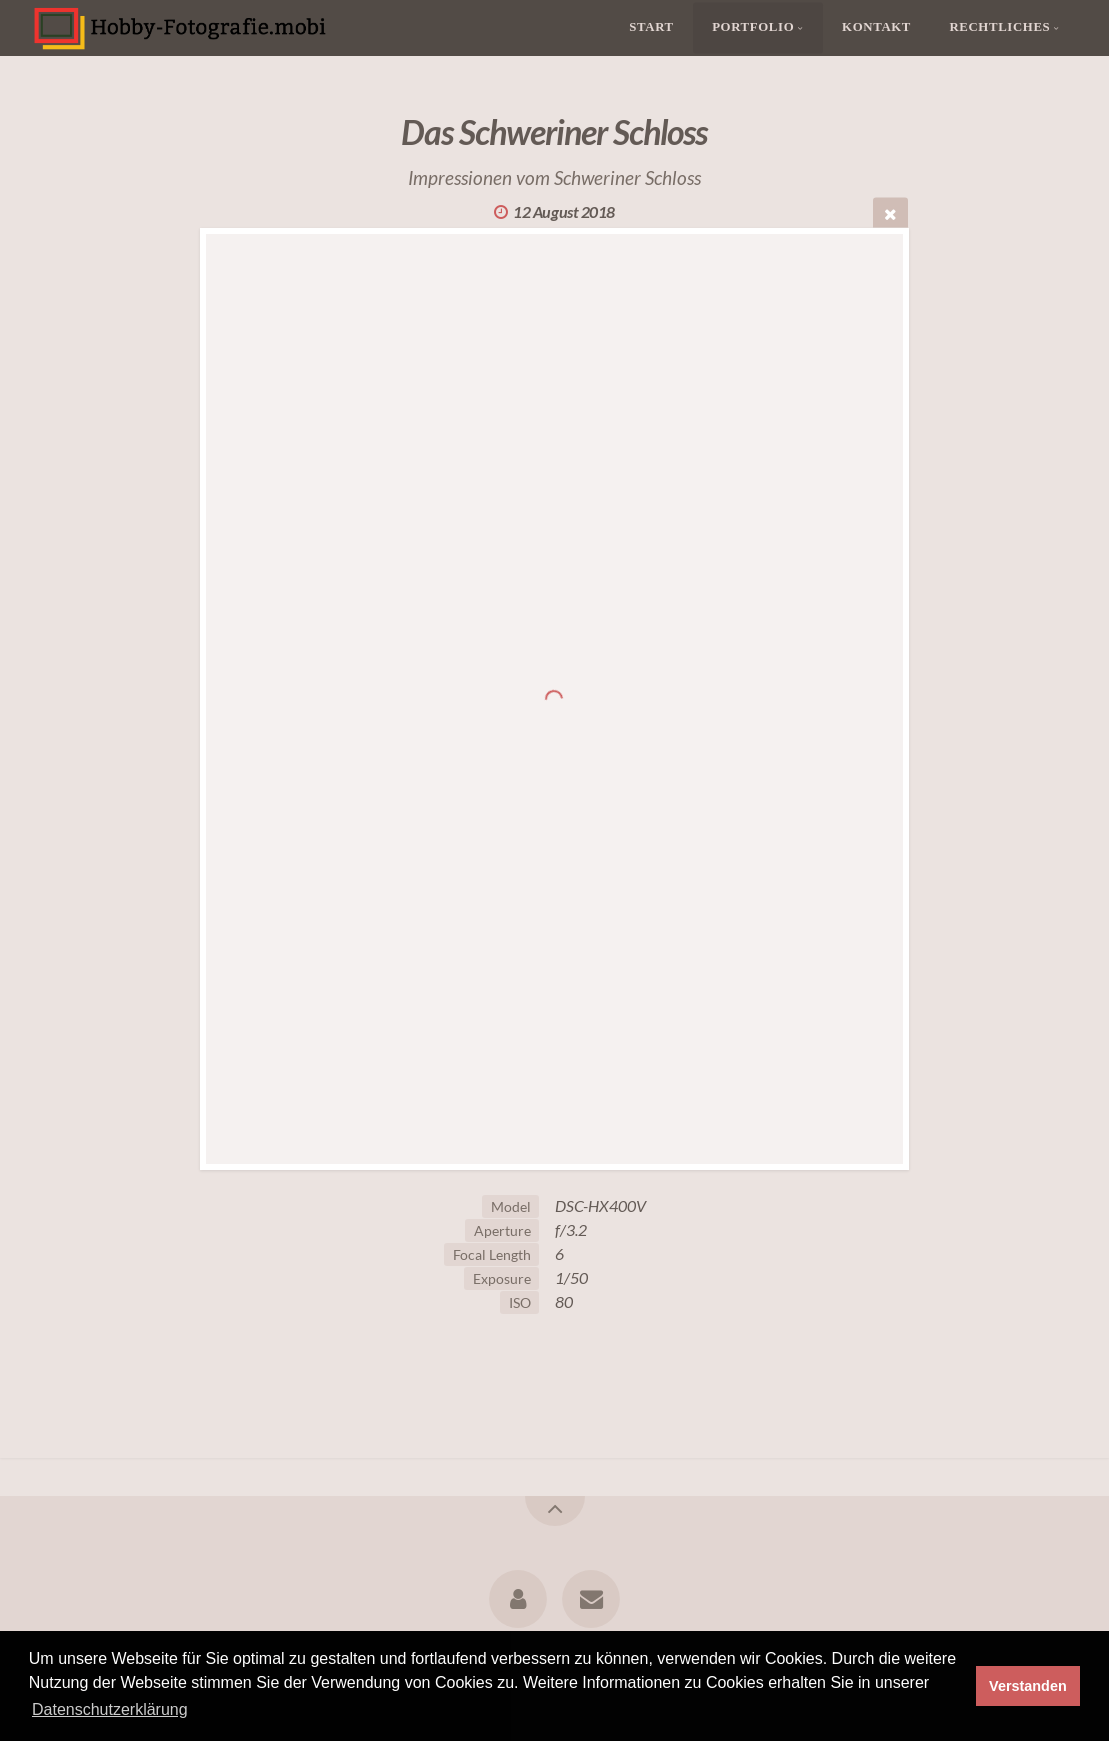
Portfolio (753, 28)
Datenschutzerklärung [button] (110, 1709)
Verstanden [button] (1028, 1686)
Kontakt (876, 28)
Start (651, 28)
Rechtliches (999, 28)
